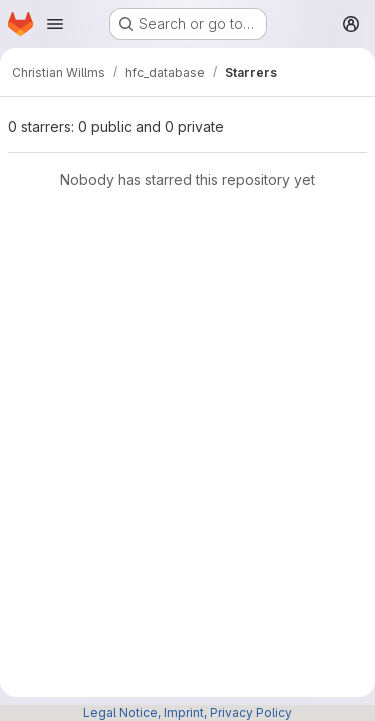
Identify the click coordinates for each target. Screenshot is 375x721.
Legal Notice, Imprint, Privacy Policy (187, 712)
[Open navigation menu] (55, 24)
